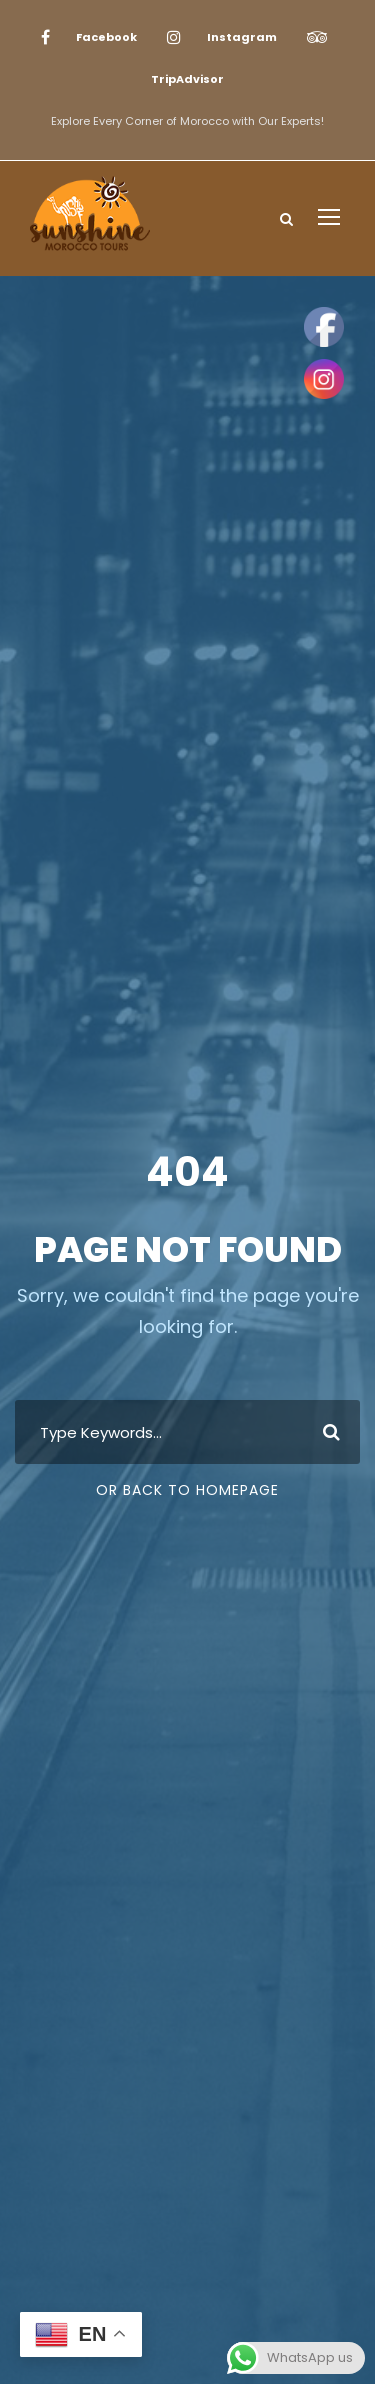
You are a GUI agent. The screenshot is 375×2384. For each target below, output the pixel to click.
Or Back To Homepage (187, 1490)
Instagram (242, 37)
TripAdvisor (187, 79)
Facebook (106, 37)
